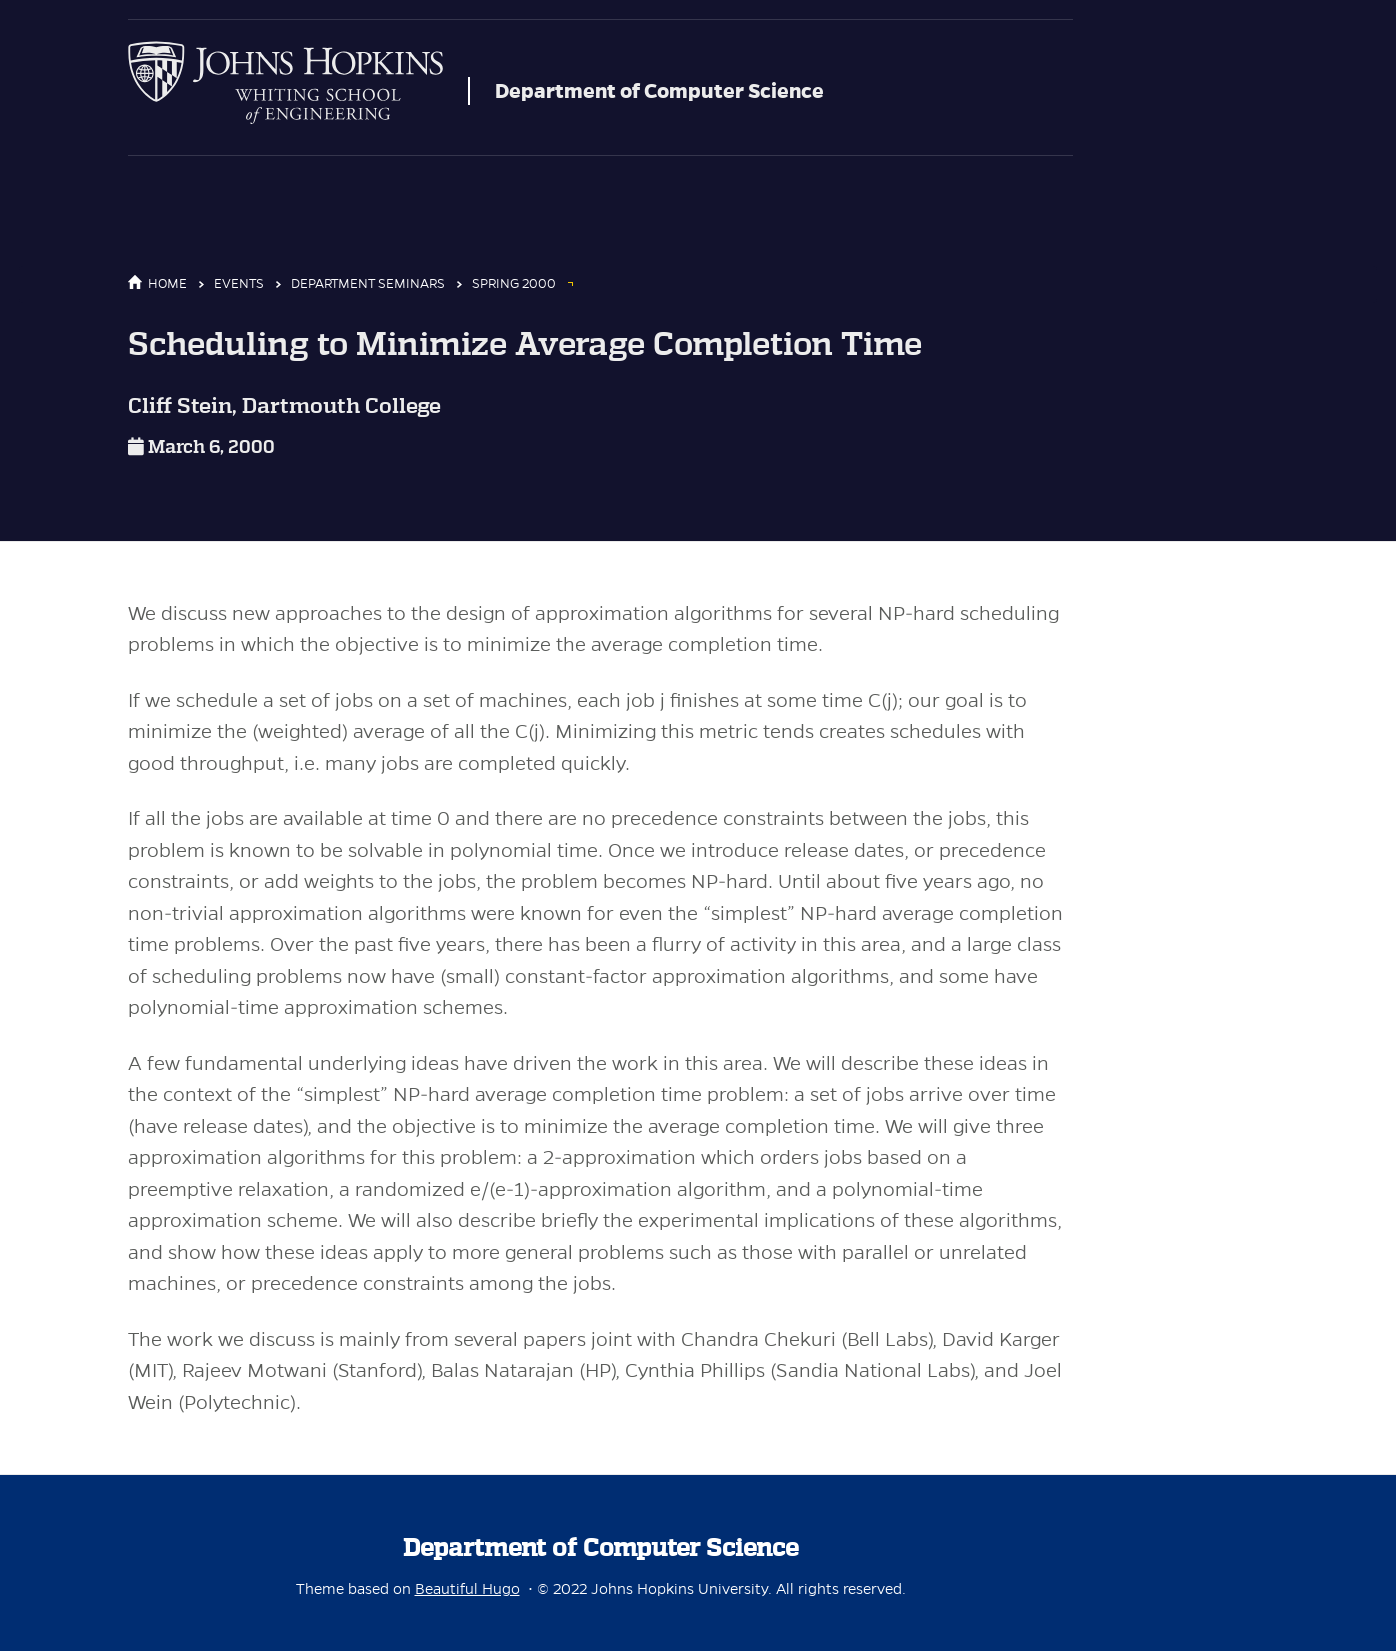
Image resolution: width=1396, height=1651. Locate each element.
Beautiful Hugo (467, 1589)
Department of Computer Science (659, 91)
